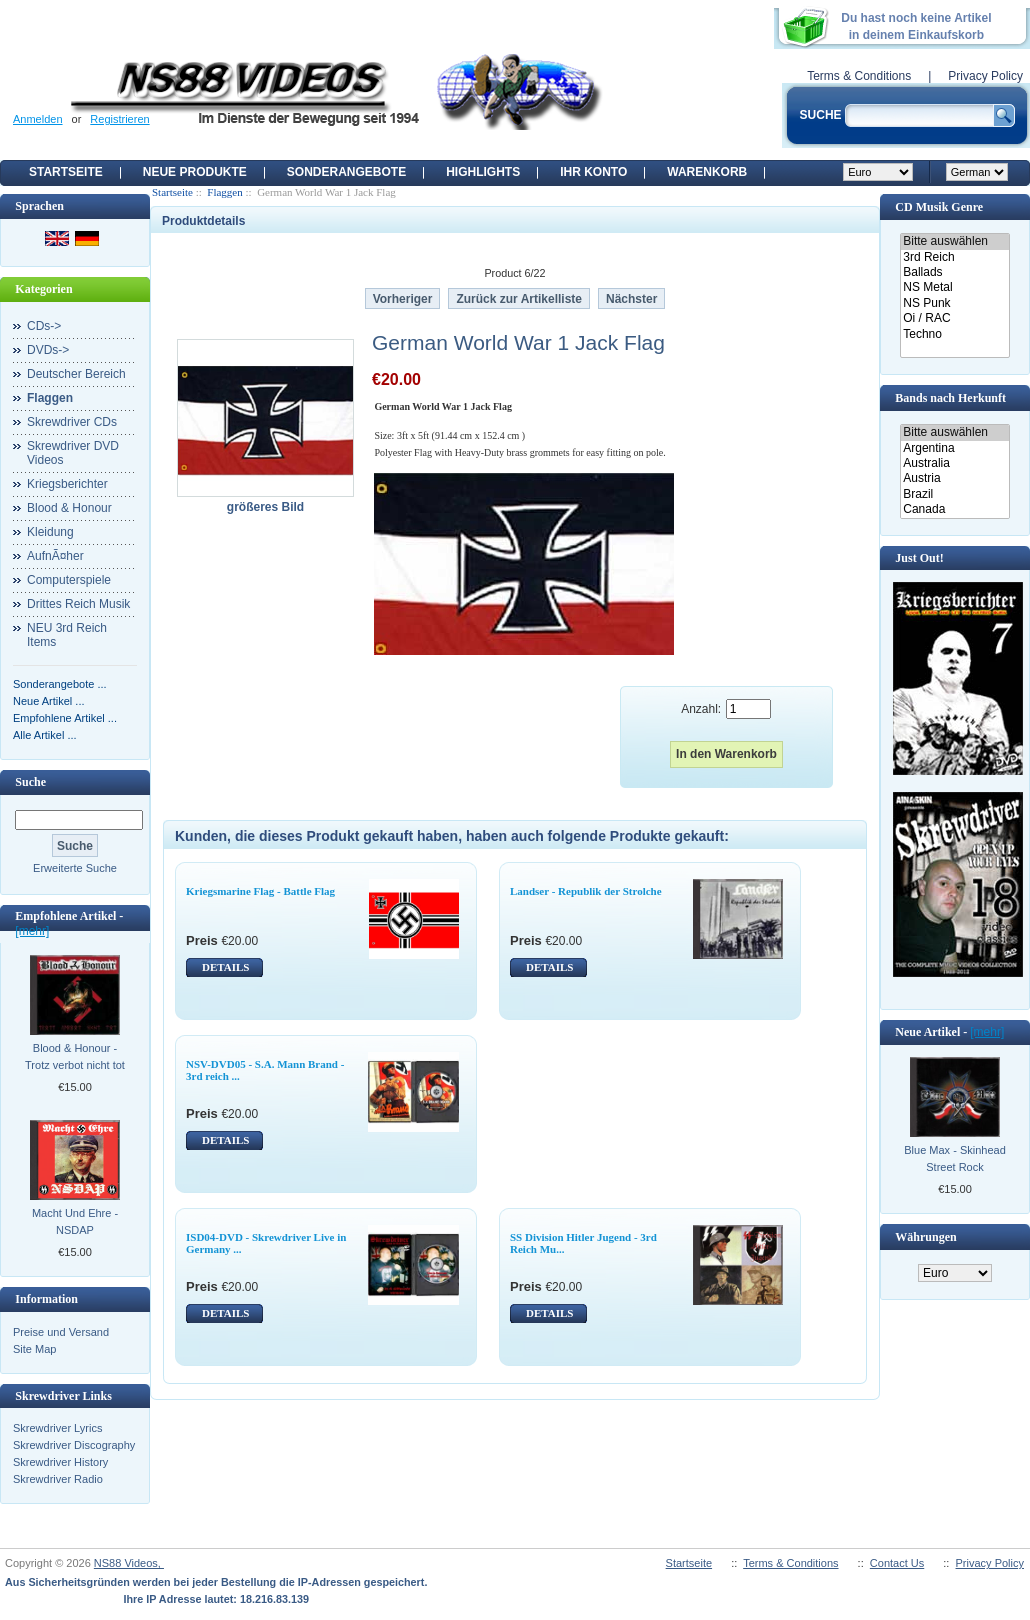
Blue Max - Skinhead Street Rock (955, 1158)
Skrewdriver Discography (74, 1445)
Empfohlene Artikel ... (65, 718)
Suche (30, 782)
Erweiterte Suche (75, 868)
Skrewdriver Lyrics (57, 1428)
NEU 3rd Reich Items (67, 635)
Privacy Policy (985, 76)
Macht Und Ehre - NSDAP (75, 1221)
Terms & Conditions (859, 76)
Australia (954, 463)
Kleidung (50, 532)
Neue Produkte (195, 172)
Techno (954, 334)
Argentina (954, 448)
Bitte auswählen (954, 241)
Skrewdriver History (60, 1462)
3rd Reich (954, 257)
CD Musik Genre (939, 207)
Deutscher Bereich (76, 374)
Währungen (925, 1237)
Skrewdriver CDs (72, 422)
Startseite (66, 172)
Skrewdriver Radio (58, 1479)
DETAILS (225, 967)
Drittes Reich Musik (78, 604)
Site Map (34, 1349)
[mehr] (32, 931)
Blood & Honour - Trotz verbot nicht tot (75, 1056)
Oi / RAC (954, 318)
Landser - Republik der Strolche (586, 891)
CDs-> (44, 326)
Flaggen (224, 192)
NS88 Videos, (129, 1563)
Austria (954, 478)
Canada (954, 509)
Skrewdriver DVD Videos (73, 453)
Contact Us (897, 1563)
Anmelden (38, 119)
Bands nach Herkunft (950, 398)
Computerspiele (69, 580)
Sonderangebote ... (60, 684)
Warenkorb (707, 172)
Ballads (954, 272)
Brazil (954, 494)
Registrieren (119, 119)
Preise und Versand (61, 1332)
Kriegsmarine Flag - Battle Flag (260, 891)
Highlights (483, 172)
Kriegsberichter (67, 484)
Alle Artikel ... (45, 735)
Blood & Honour (69, 508)
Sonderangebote (346, 172)
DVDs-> (48, 350)
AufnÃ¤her (55, 556)
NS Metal (954, 287)
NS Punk (954, 303)
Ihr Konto (593, 172)
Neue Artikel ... (49, 701)
